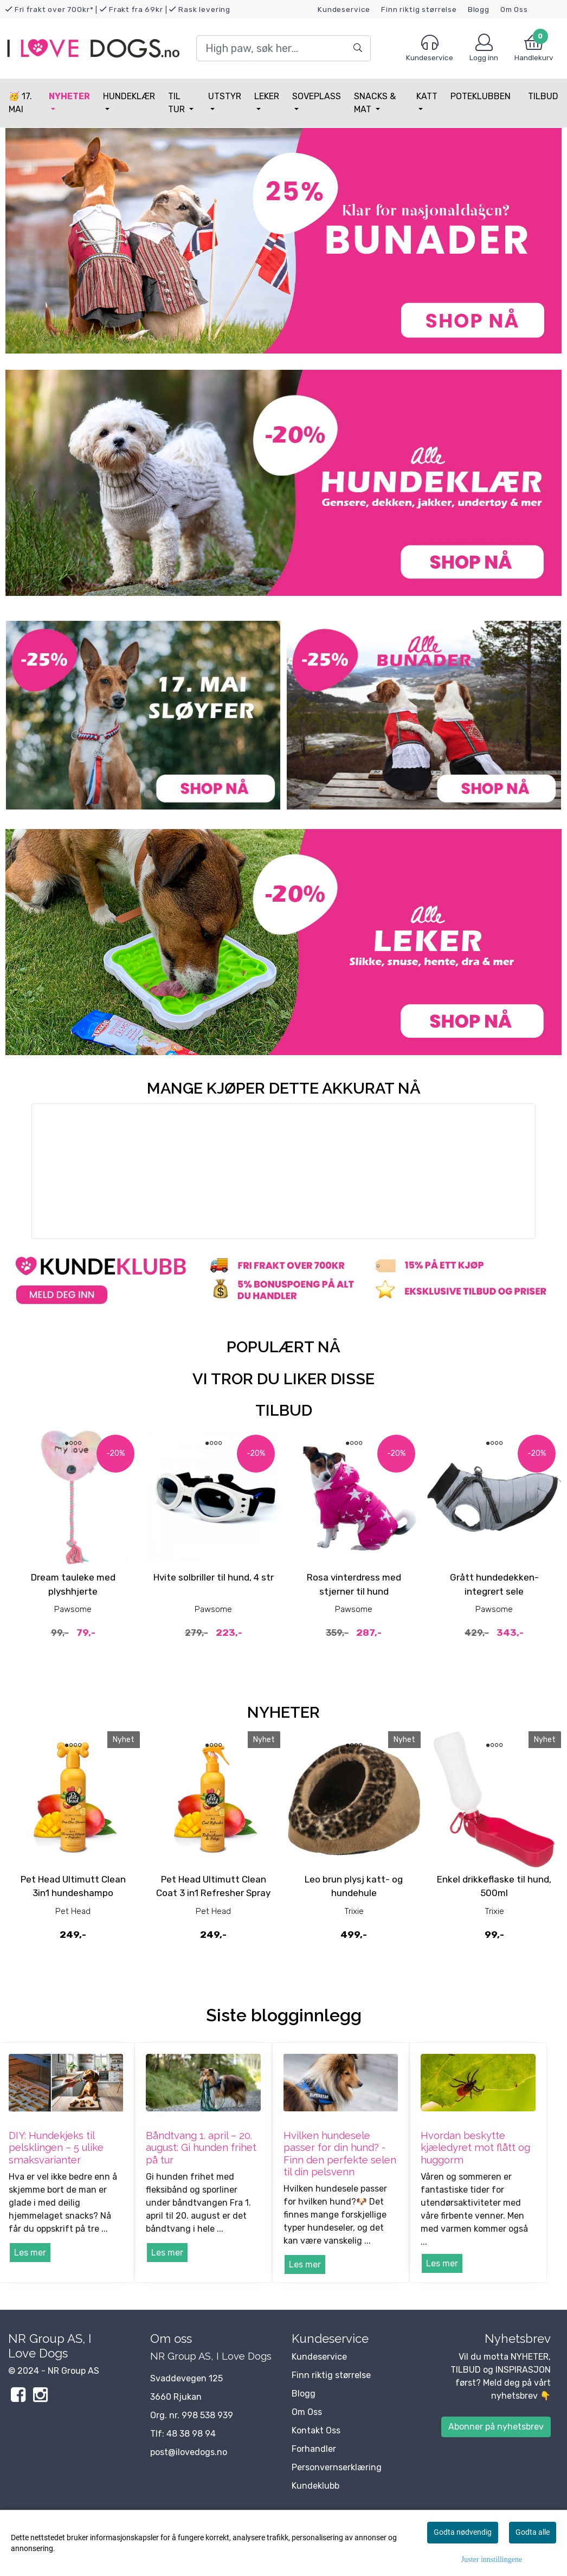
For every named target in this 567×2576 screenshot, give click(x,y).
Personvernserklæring (337, 2467)
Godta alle (533, 2532)
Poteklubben (480, 96)
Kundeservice (344, 9)
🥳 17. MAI (20, 102)
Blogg (478, 9)
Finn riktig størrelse (419, 9)
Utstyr (224, 96)
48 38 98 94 (191, 2434)
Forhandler (314, 2449)
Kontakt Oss (316, 2430)
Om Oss (514, 9)
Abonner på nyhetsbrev (496, 2426)
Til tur (177, 102)
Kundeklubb (315, 2486)
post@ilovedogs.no (188, 2452)
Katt (426, 96)
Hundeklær (129, 96)
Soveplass (316, 96)
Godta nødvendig (463, 2532)
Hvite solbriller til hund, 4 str (213, 1577)
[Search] (283, 48)
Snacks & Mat (375, 102)
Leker (266, 96)
